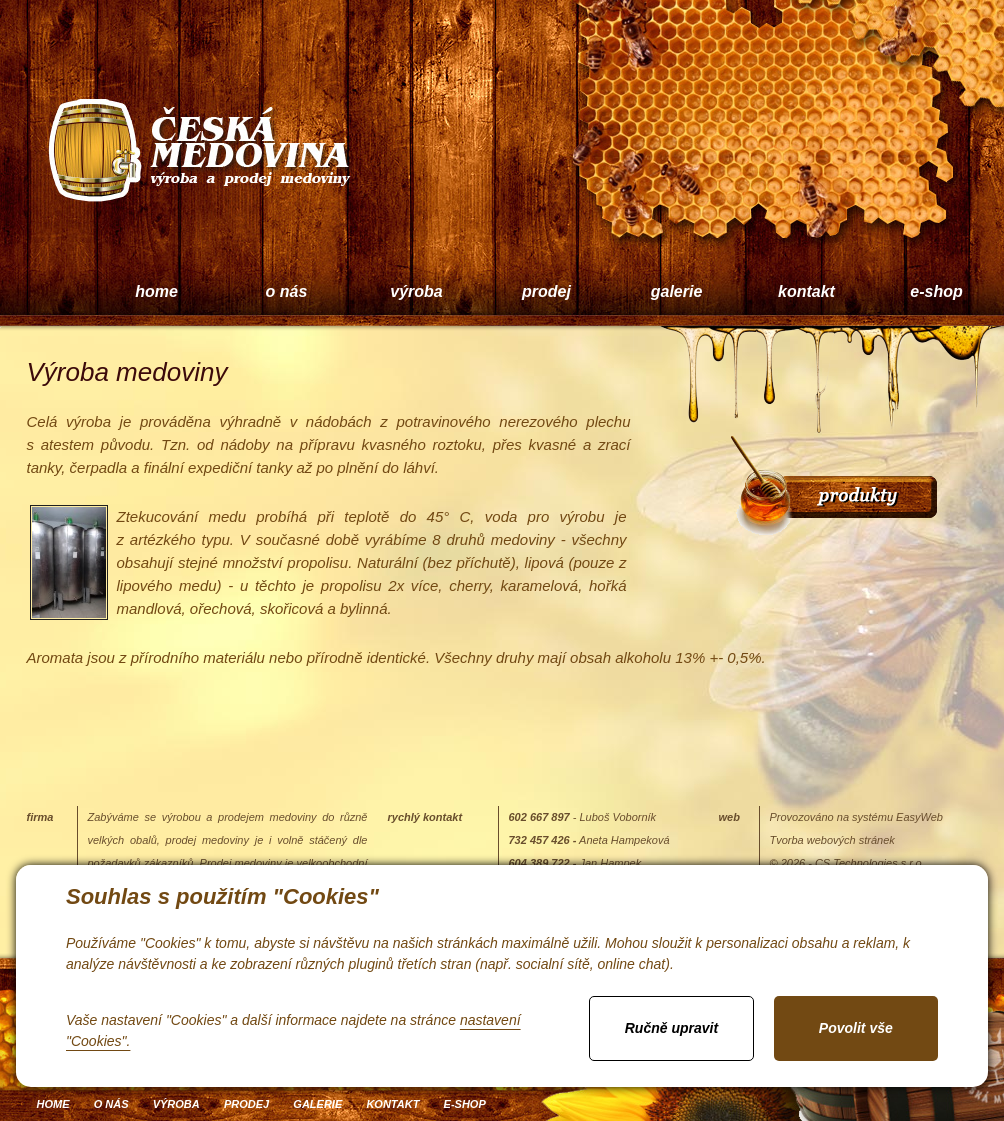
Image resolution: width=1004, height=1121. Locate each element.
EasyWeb (919, 817)
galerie (677, 291)
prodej (546, 291)
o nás (287, 291)
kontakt (806, 291)
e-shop (465, 1104)
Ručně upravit (671, 1028)
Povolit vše (856, 1028)
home (156, 291)
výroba (416, 291)
